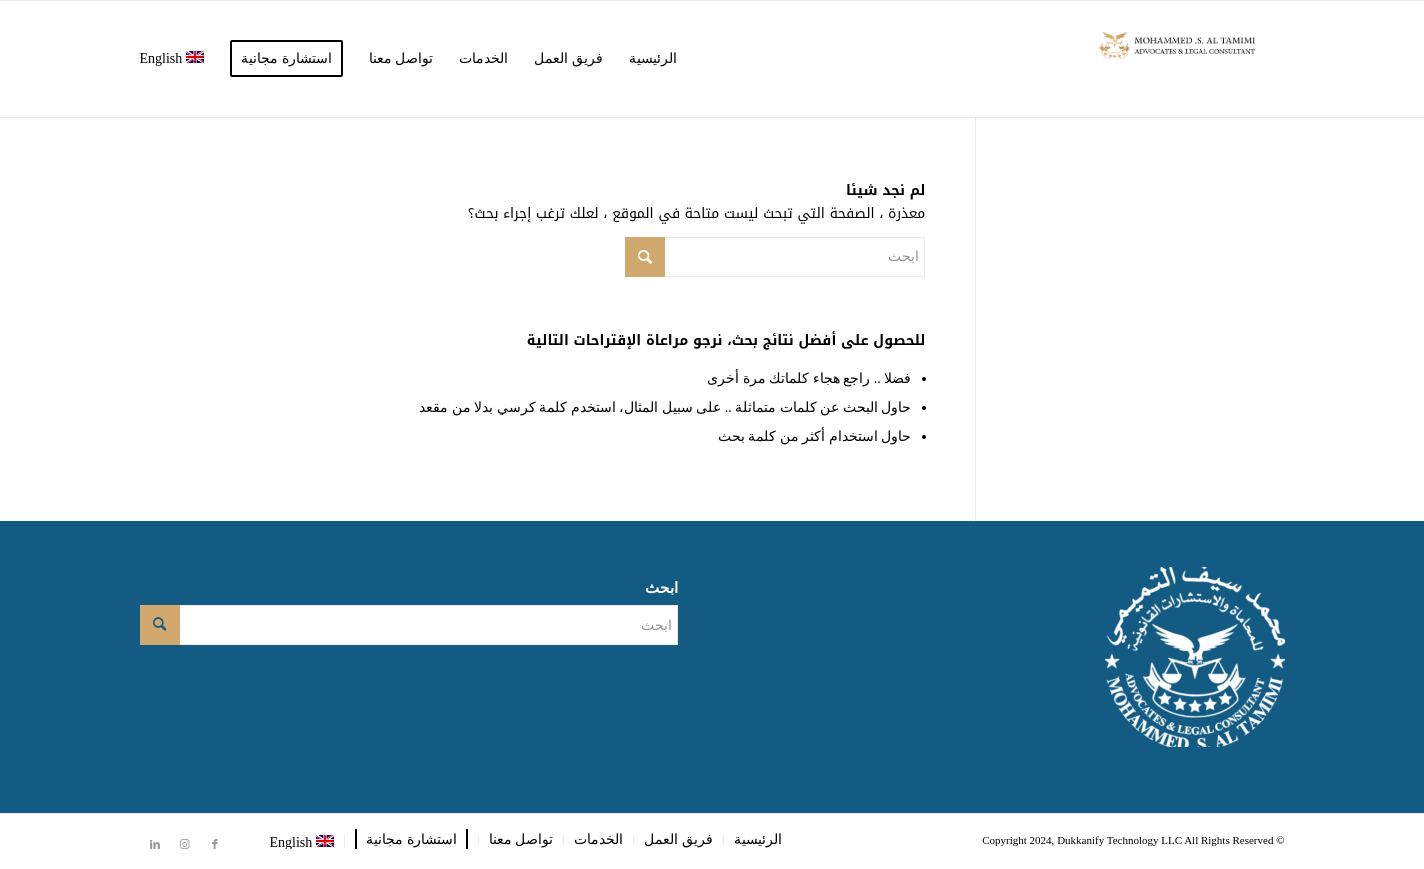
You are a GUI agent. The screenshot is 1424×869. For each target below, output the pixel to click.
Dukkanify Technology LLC (1119, 840)
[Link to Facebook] (215, 844)
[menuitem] (653, 59)
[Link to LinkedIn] (155, 844)
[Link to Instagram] (185, 844)
